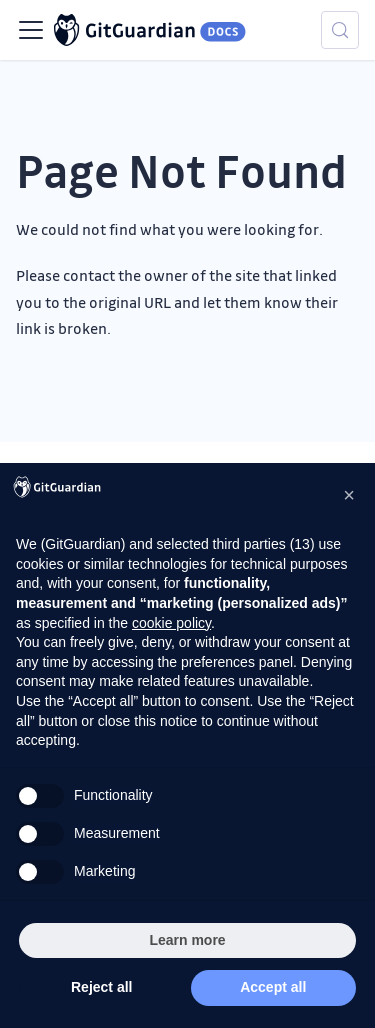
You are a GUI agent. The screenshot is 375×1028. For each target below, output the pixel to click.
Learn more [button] (187, 940)
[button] (349, 495)
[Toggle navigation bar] (31, 30)
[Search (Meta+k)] (340, 30)
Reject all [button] (101, 987)
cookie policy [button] (171, 623)
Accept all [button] (273, 987)
